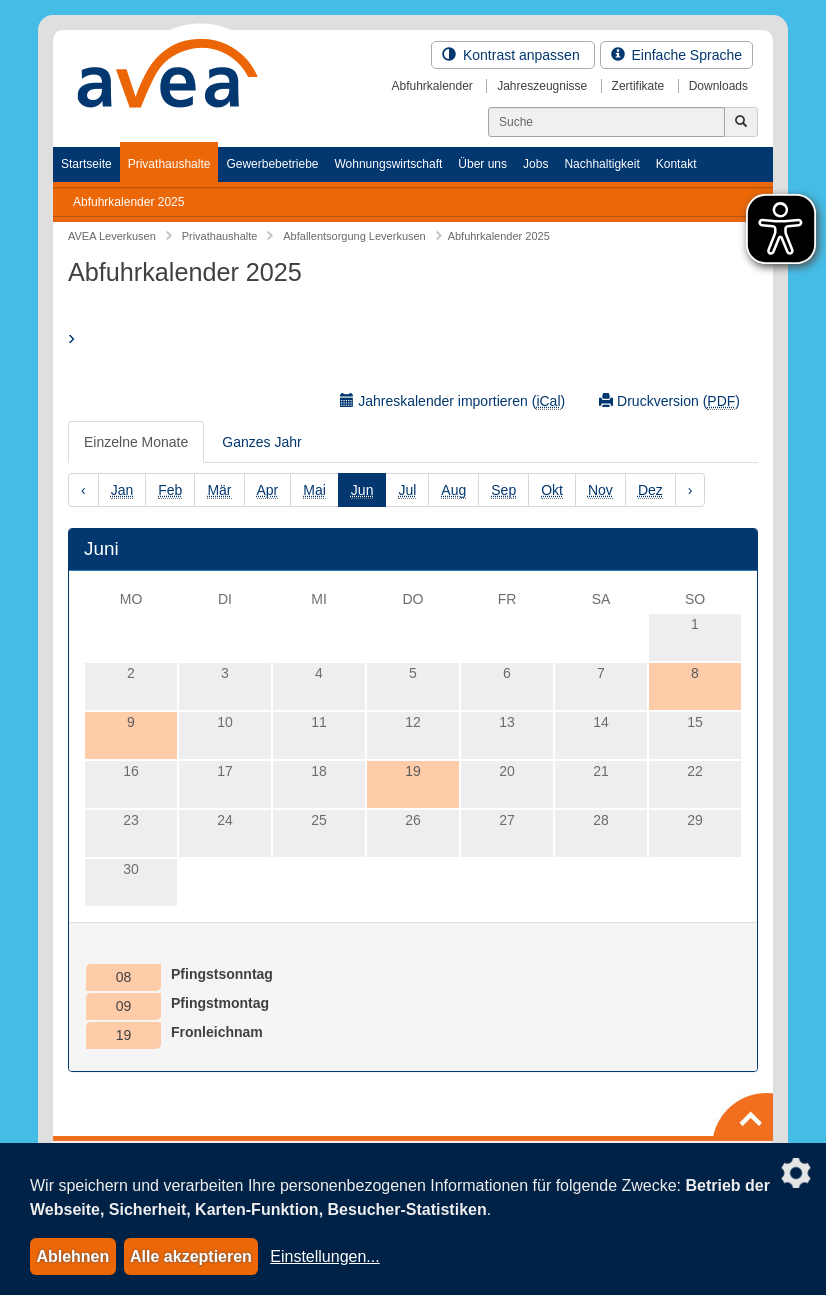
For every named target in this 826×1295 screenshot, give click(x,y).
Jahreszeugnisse (542, 86)
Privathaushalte (169, 164)
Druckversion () (669, 401)
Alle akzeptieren (191, 1256)
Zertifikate (638, 86)
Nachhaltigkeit (601, 164)
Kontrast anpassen (513, 55)
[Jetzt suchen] (741, 122)
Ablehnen (72, 1256)
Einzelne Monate (136, 442)
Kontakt (676, 164)
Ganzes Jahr (261, 442)
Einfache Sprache (676, 55)
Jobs (535, 164)
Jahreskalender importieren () (452, 401)
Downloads (718, 86)
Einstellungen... (324, 1256)
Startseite (86, 164)
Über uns (482, 164)
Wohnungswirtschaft (388, 164)
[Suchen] (606, 122)
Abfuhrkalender (431, 86)
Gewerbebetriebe (272, 164)
